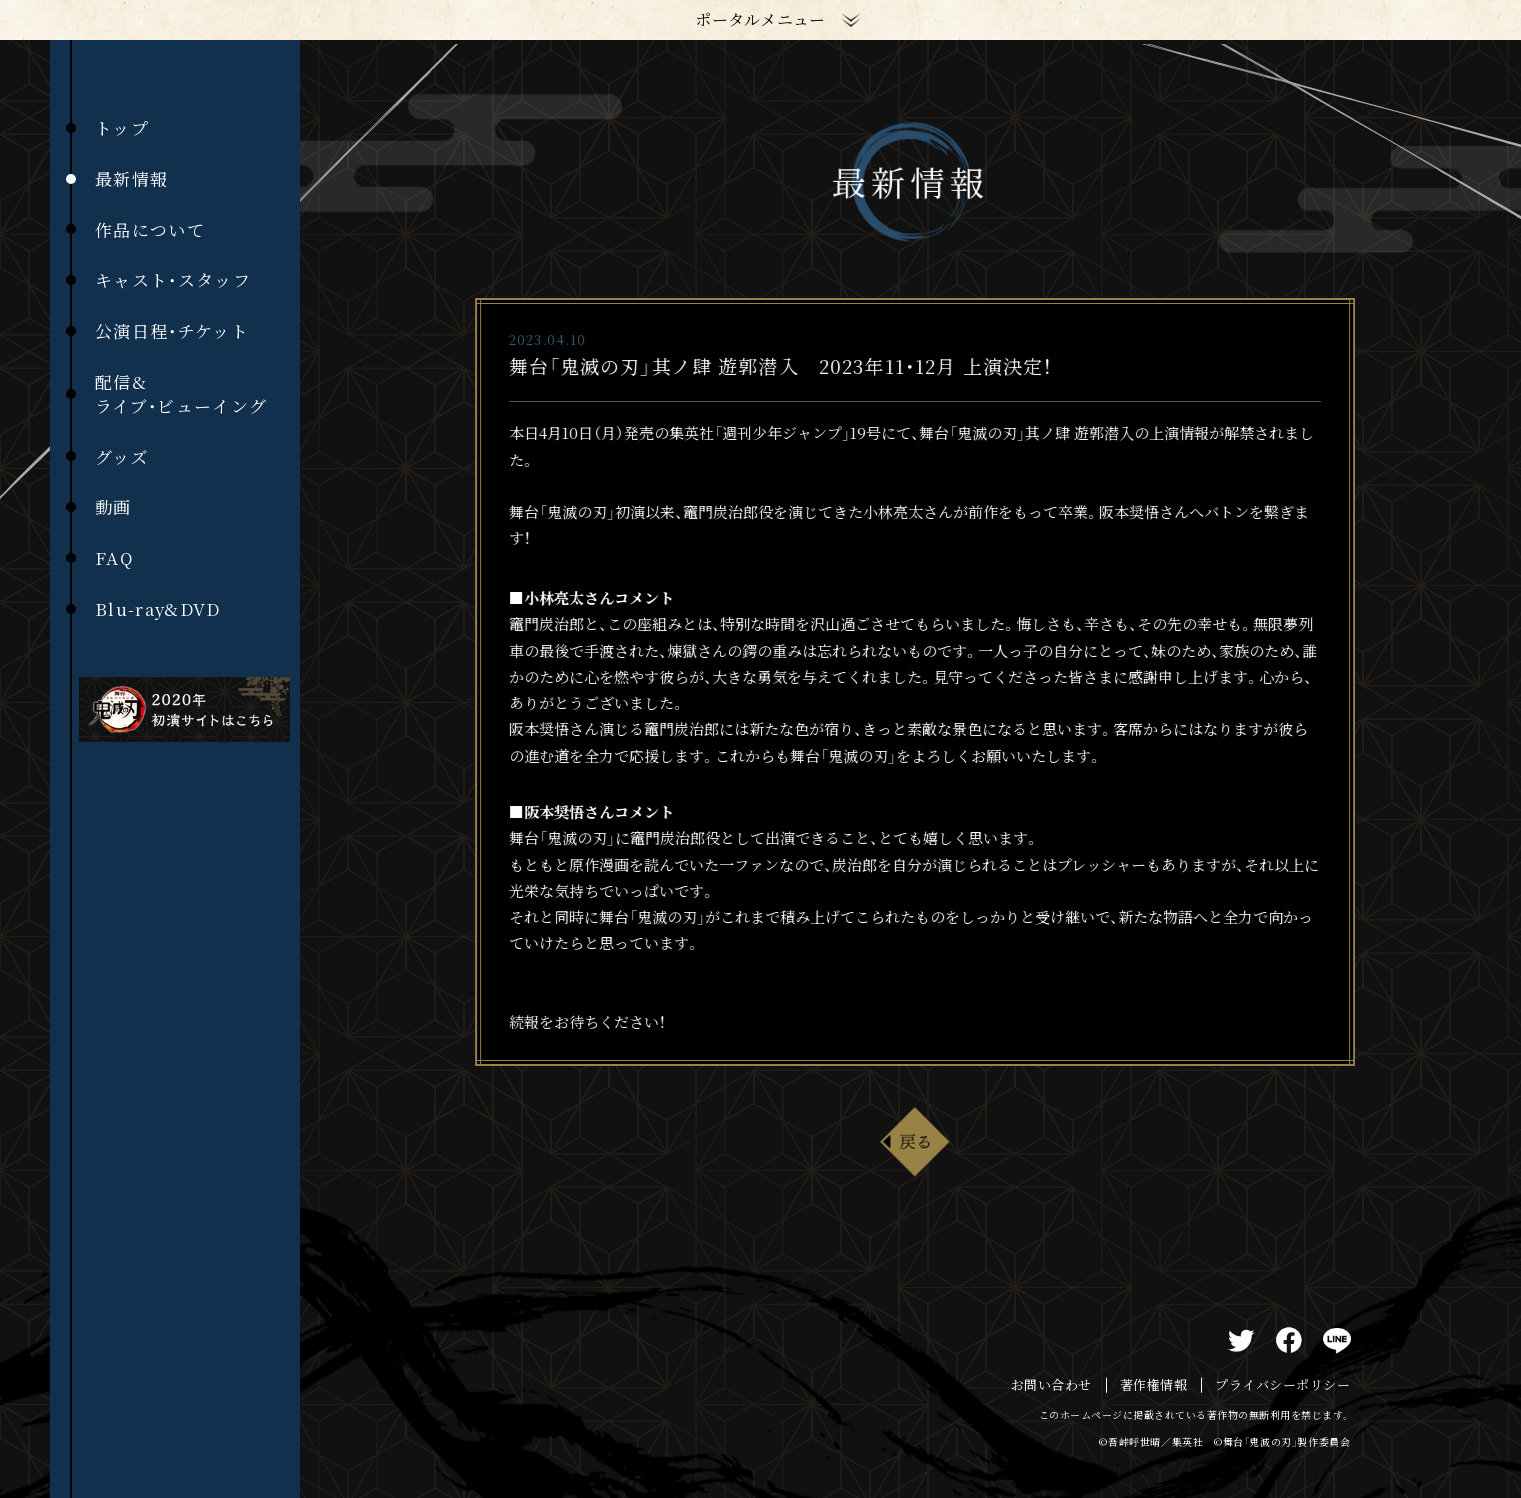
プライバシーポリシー (1282, 1385)
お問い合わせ (1051, 1385)
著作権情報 (1154, 1385)
